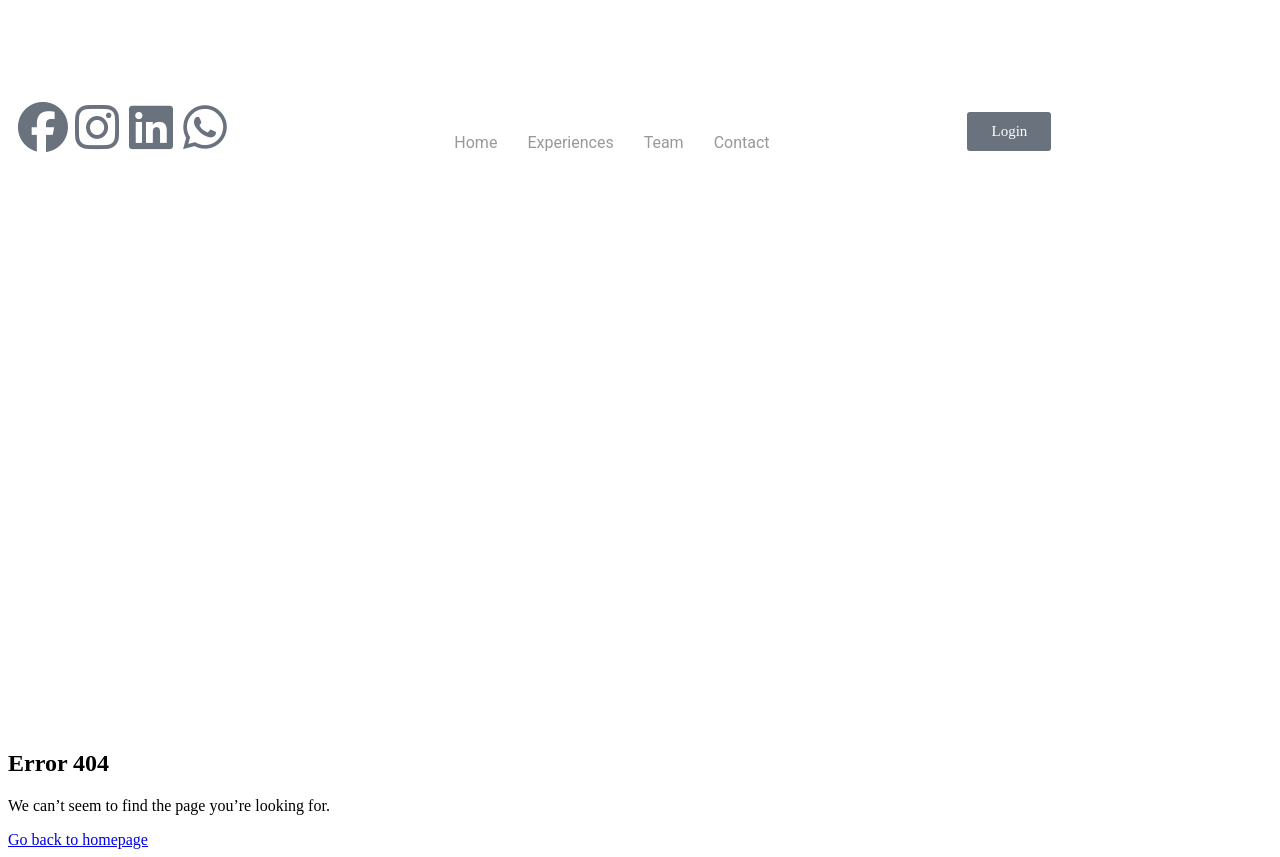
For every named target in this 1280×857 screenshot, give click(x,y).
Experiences (570, 142)
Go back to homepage (78, 839)
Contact (742, 142)
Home (475, 142)
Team (664, 142)
